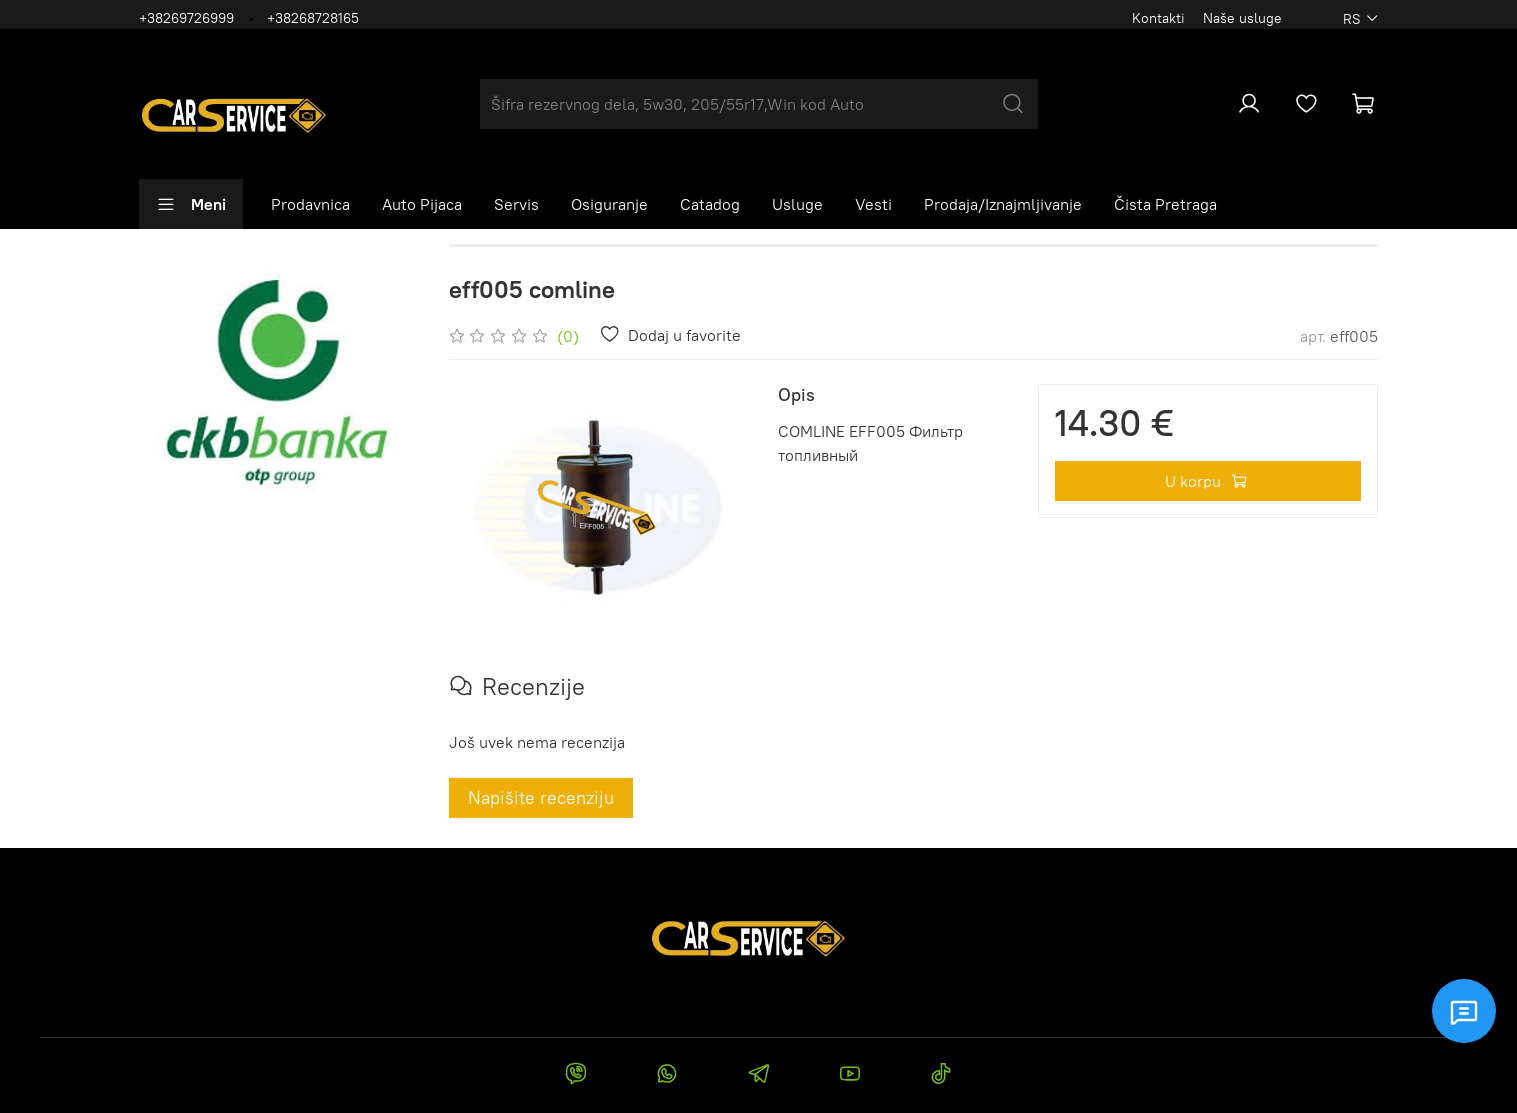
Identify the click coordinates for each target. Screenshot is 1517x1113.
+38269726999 (186, 18)
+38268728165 (313, 18)
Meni (191, 204)
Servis (516, 204)
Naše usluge (1242, 18)
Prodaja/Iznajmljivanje (1003, 204)
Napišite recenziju (541, 797)
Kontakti (1158, 18)
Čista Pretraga (1165, 204)
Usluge (797, 204)
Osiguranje (609, 204)
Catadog (710, 204)
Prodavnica (310, 204)
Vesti (873, 204)
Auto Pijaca (422, 204)
